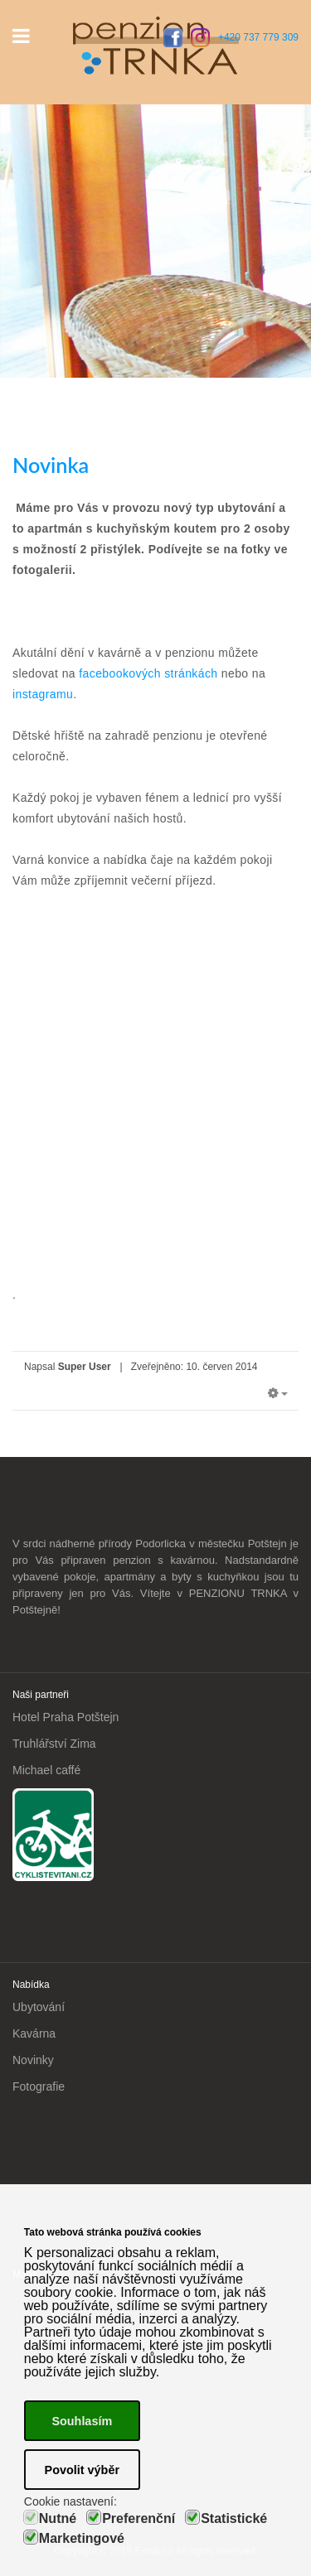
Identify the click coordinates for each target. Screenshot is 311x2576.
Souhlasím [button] (81, 2421)
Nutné (57, 2518)
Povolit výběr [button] (82, 2470)
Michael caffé (46, 1770)
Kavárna (34, 2033)
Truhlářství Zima (54, 1743)
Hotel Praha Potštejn (65, 1717)
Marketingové (81, 2538)
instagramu (42, 694)
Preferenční (138, 2518)
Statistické (234, 2518)
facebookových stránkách (148, 673)
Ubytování (38, 2007)
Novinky (33, 2060)
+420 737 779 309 (258, 37)
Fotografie (38, 2086)
